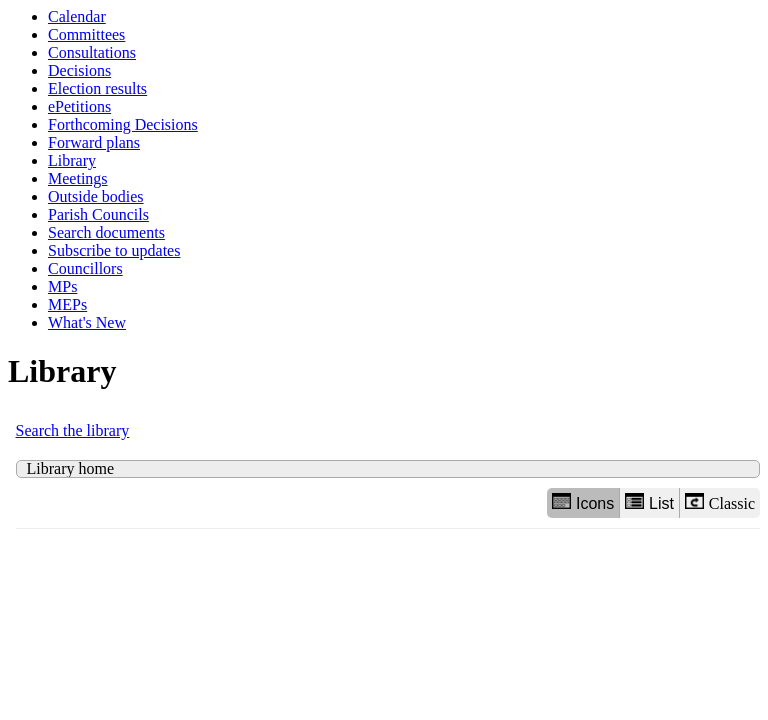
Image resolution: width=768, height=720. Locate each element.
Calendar (77, 16)
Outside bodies (96, 196)
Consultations (92, 52)
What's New (87, 322)
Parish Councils (98, 214)
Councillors (85, 268)
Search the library (73, 430)
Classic (720, 502)
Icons (583, 502)
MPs (62, 286)
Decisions (79, 70)
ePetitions (79, 106)
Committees (86, 34)
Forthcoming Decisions (123, 124)
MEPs (67, 304)
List (649, 502)
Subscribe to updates (114, 250)
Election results (97, 88)
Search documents (106, 232)
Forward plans (94, 142)
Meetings (78, 178)
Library (72, 160)
